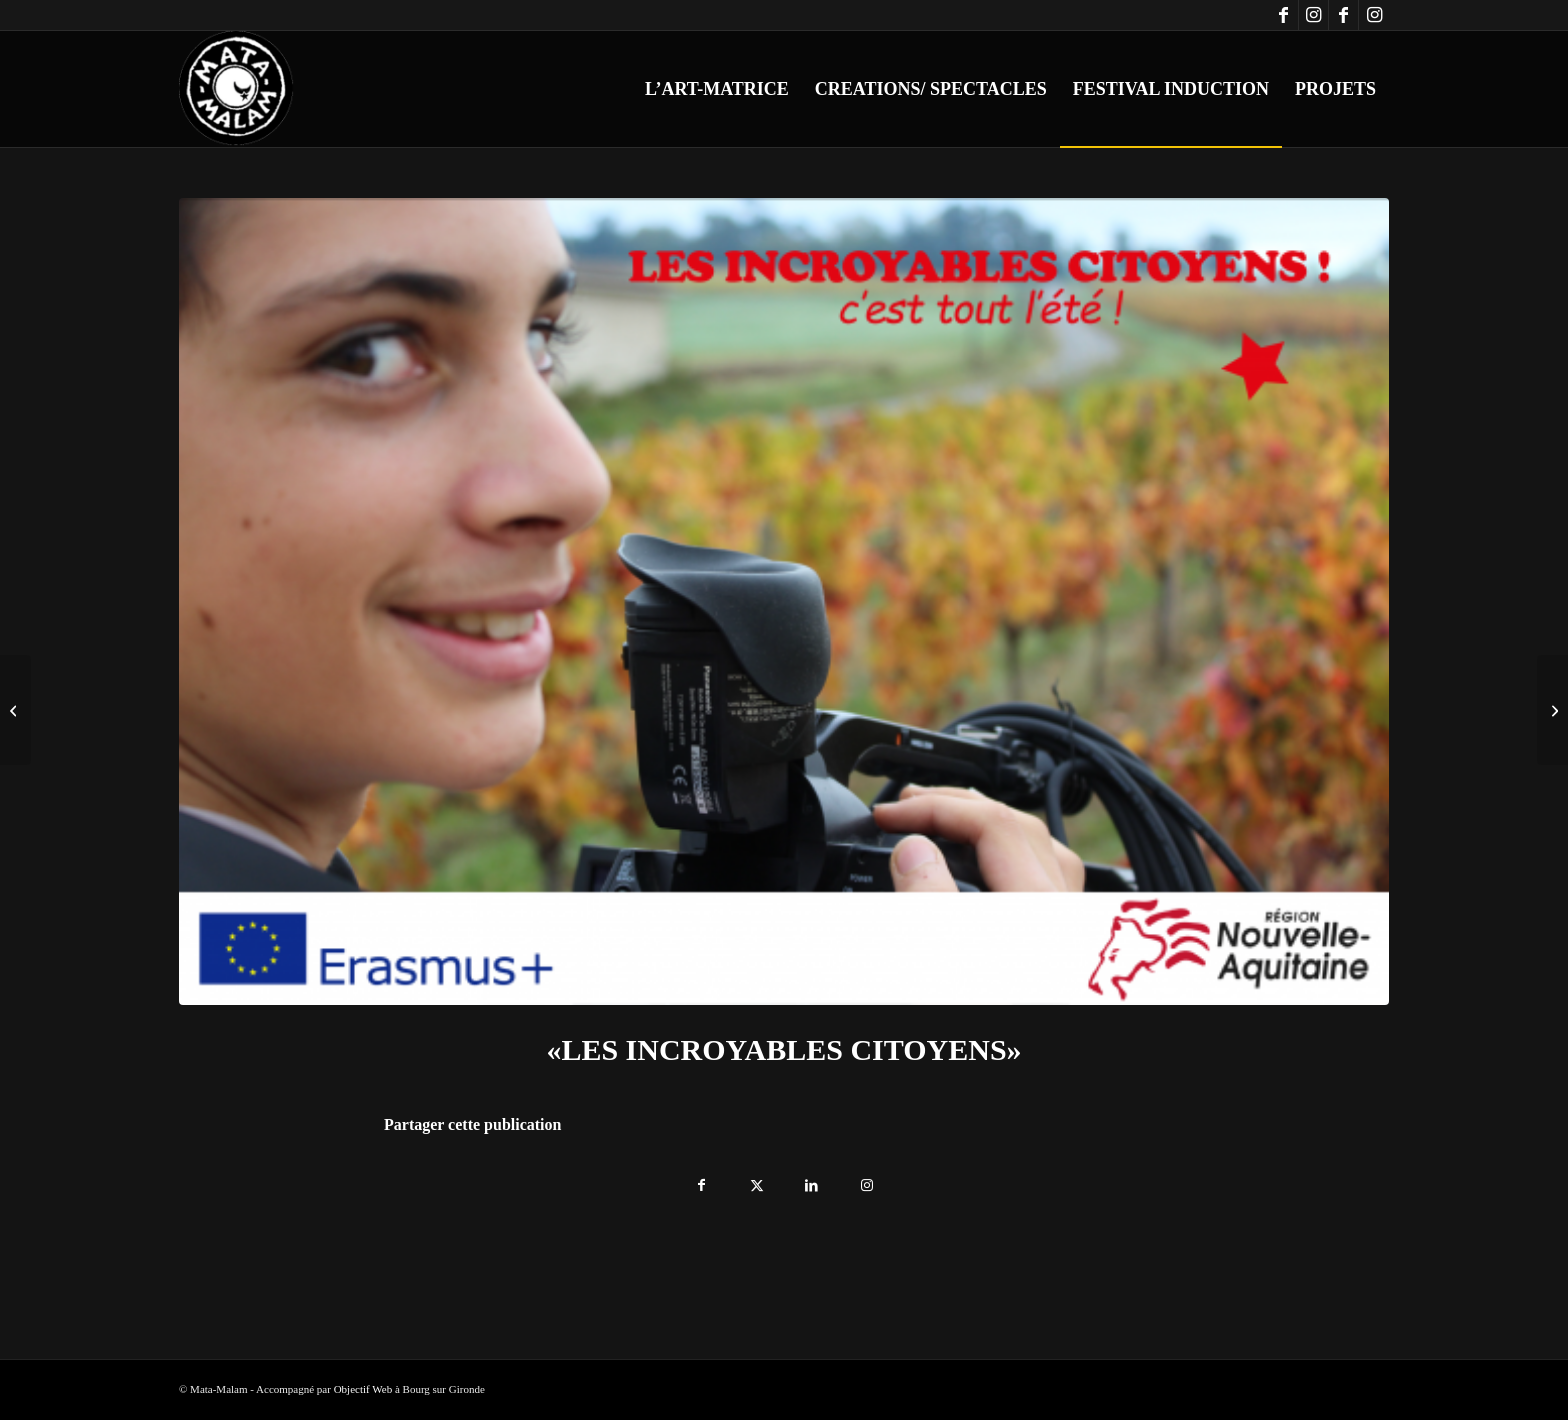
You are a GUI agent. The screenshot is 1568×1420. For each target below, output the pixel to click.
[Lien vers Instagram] (1313, 15)
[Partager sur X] (756, 1180)
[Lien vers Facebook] (1283, 15)
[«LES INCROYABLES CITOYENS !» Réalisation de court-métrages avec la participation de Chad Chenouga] (1552, 710)
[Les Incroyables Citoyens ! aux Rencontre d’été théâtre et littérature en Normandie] (15, 710)
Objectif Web (363, 1389)
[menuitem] (717, 89)
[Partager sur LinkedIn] (811, 1180)
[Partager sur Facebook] (701, 1180)
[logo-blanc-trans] (237, 89)
